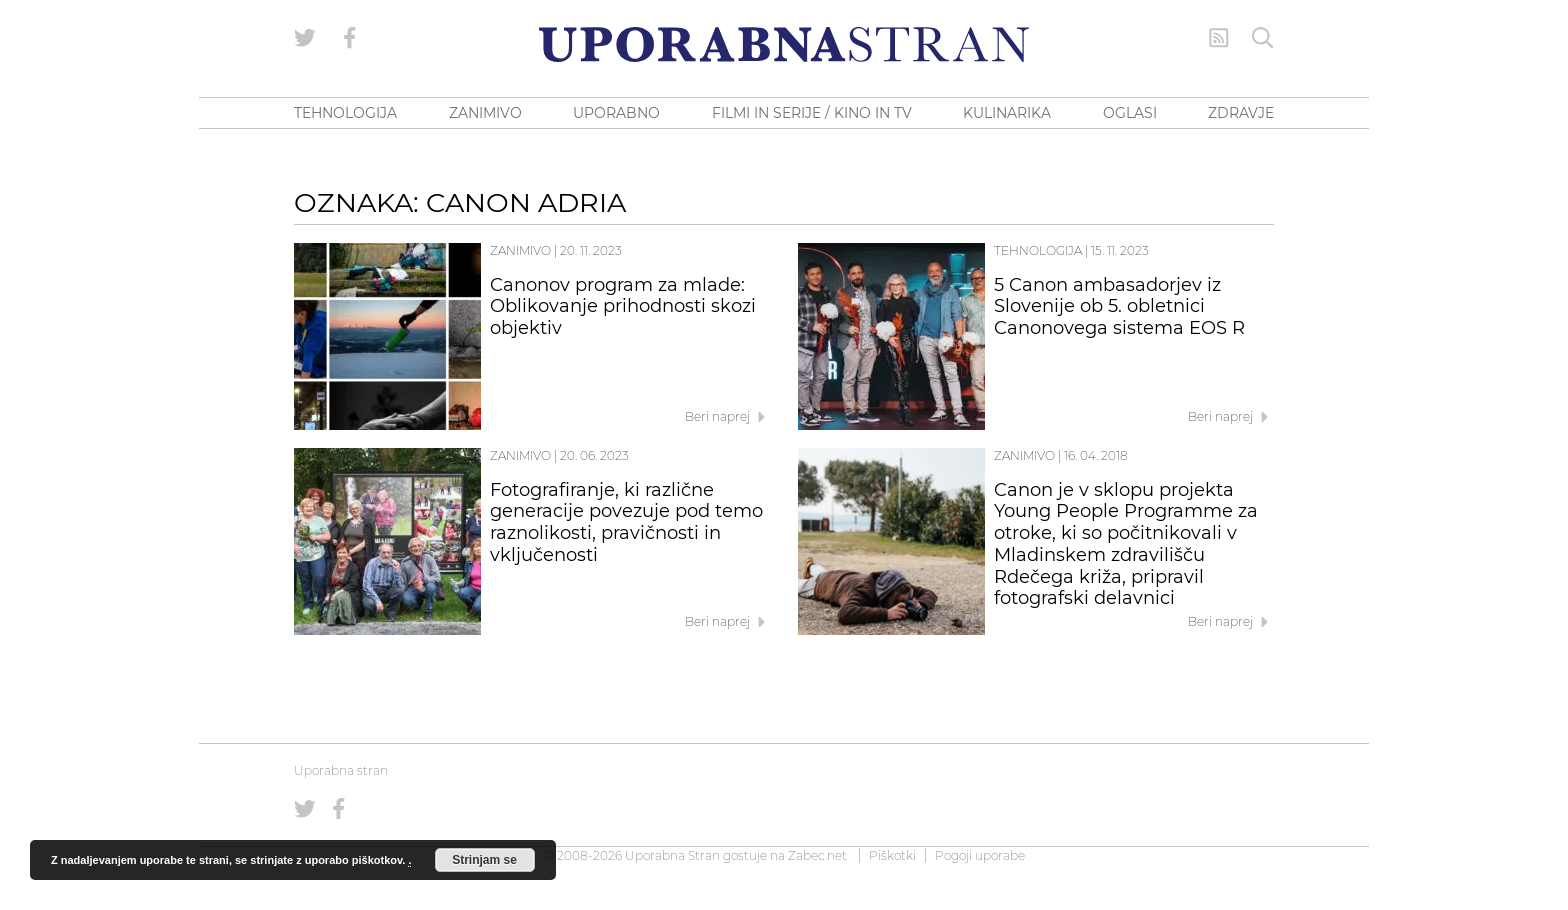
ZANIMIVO (485, 113)
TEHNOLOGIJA (345, 113)
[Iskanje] (1263, 38)
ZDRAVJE (1241, 113)
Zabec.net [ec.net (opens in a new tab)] (817, 855)
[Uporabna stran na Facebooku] (350, 38)
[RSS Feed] (1219, 38)
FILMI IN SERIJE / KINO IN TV (812, 113)
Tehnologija (1038, 250)
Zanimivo (520, 250)
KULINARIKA (1007, 113)
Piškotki (892, 855)
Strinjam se (484, 860)
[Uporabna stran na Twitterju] (305, 38)
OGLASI (1130, 113)
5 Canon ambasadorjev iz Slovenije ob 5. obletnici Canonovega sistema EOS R (1119, 307)
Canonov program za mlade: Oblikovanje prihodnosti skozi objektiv (623, 307)
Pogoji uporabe (980, 855)
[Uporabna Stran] (784, 44)
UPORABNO (616, 113)
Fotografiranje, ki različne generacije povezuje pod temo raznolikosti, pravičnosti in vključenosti (626, 522)
